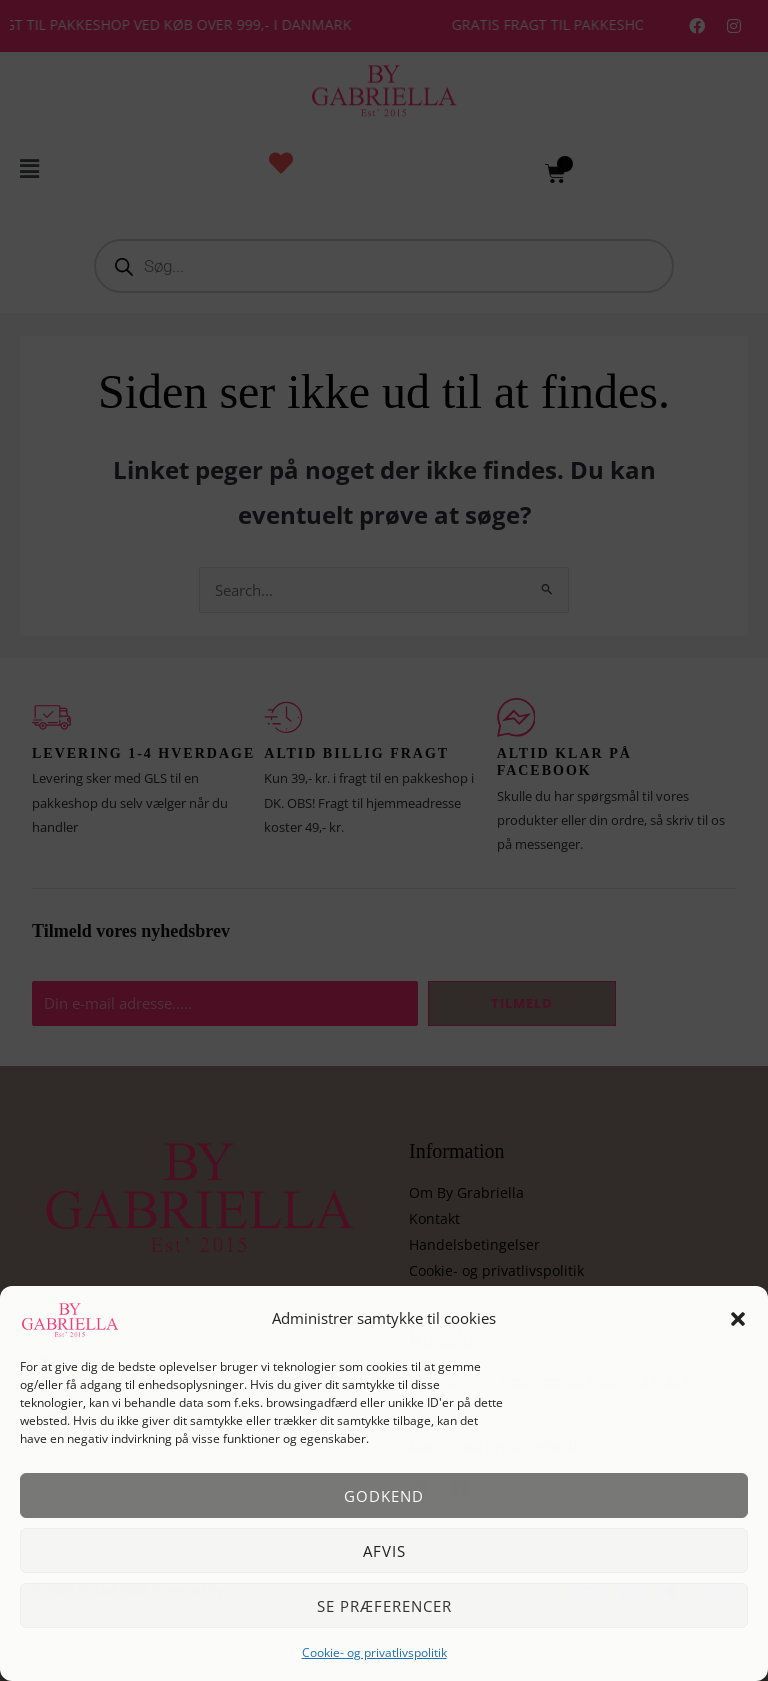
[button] (738, 1319)
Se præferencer (384, 1606)
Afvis (384, 1551)
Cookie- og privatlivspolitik (374, 1652)
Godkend (384, 1496)
